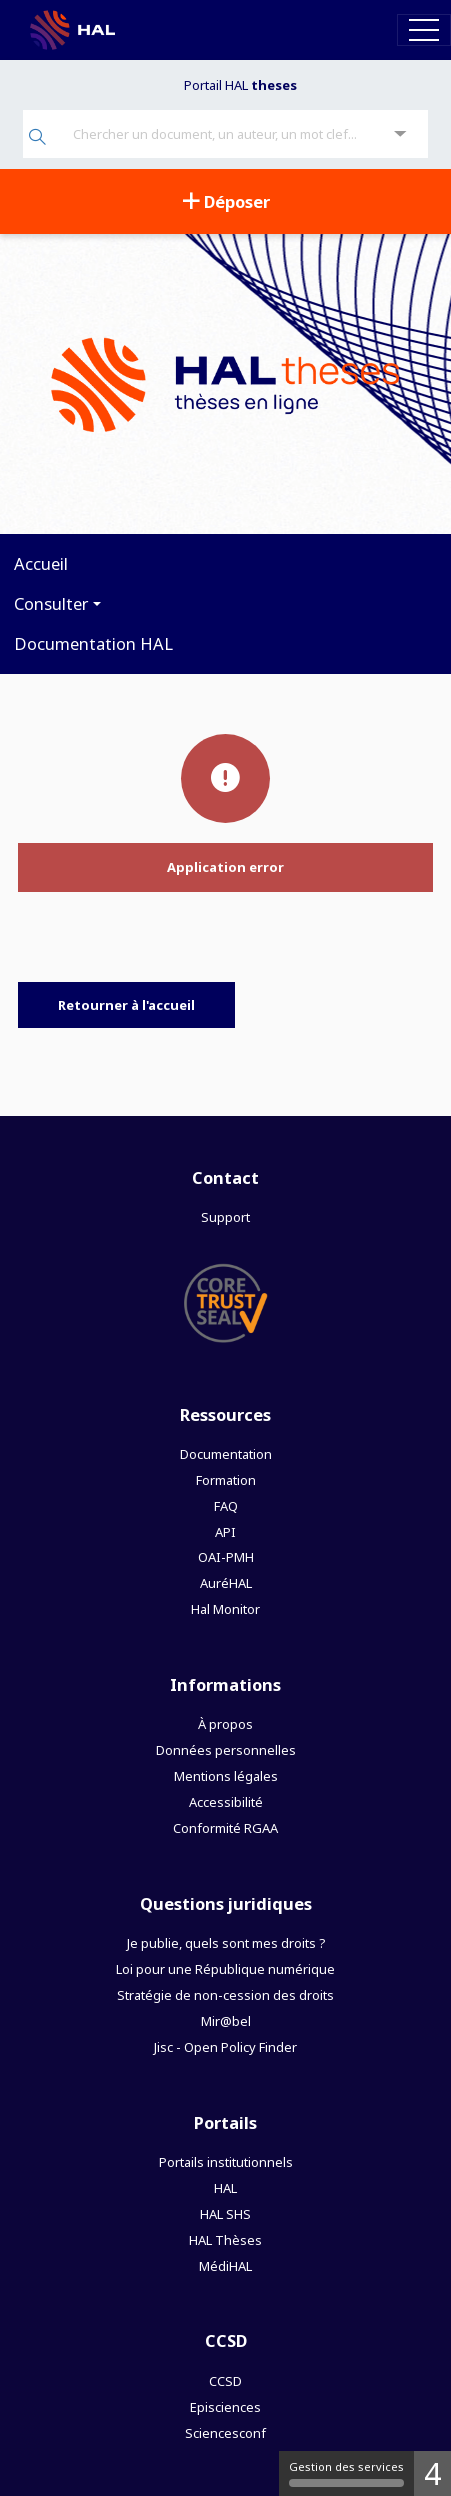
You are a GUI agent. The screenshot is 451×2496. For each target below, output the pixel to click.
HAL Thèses (225, 2240)
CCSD (225, 2381)
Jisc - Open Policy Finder (225, 2047)
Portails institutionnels (226, 2162)
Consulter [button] (51, 603)
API (225, 1532)
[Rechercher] (37, 138)
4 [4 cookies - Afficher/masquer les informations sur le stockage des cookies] (432, 2473)
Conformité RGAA (225, 1828)
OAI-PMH (226, 1557)
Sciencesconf (225, 2433)
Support (225, 1217)
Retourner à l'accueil (126, 1005)
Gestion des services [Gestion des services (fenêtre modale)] (346, 2473)
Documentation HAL (93, 643)
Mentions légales (226, 1776)
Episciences (225, 2407)
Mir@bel (226, 2021)
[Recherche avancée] (400, 134)
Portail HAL (240, 85)
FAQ (226, 1506)
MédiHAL (225, 2266)
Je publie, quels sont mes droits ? (226, 1943)
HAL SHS (225, 2214)
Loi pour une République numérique (225, 1969)
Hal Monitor (225, 1609)
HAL (225, 2188)
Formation (226, 1480)
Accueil (41, 563)
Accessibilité (226, 1802)
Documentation (226, 1454)
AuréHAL (226, 1583)
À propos (225, 1724)
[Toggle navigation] (424, 29)
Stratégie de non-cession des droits (225, 1995)
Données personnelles (226, 1750)
